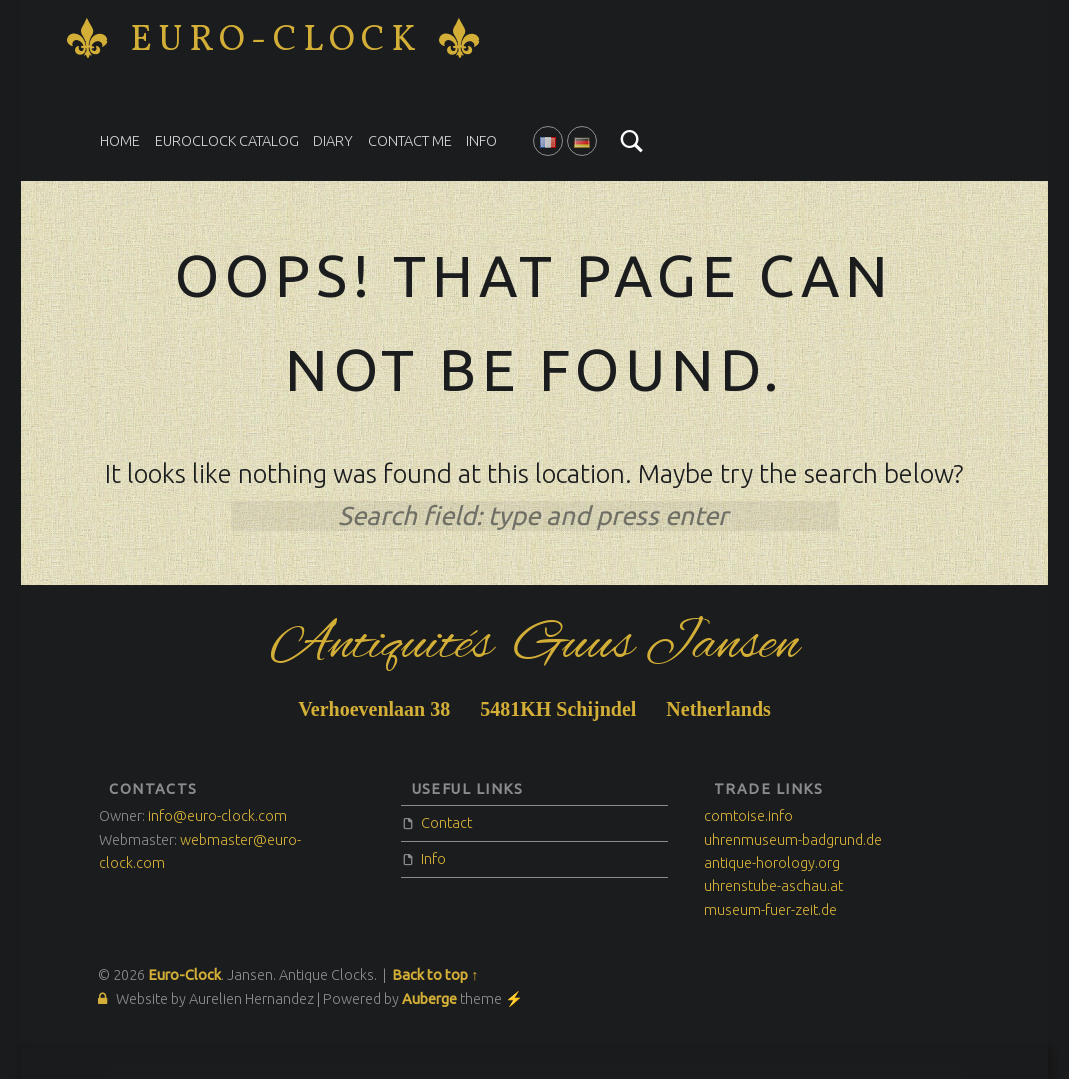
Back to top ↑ (435, 975)
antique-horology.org (772, 863)
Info (481, 141)
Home (120, 141)
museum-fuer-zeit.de (770, 910)
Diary (333, 141)
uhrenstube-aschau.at (773, 886)
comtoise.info (748, 816)
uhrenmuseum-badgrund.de (793, 840)
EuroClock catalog (227, 141)
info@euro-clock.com (217, 816)
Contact (446, 823)
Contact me (410, 141)
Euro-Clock (276, 41)
